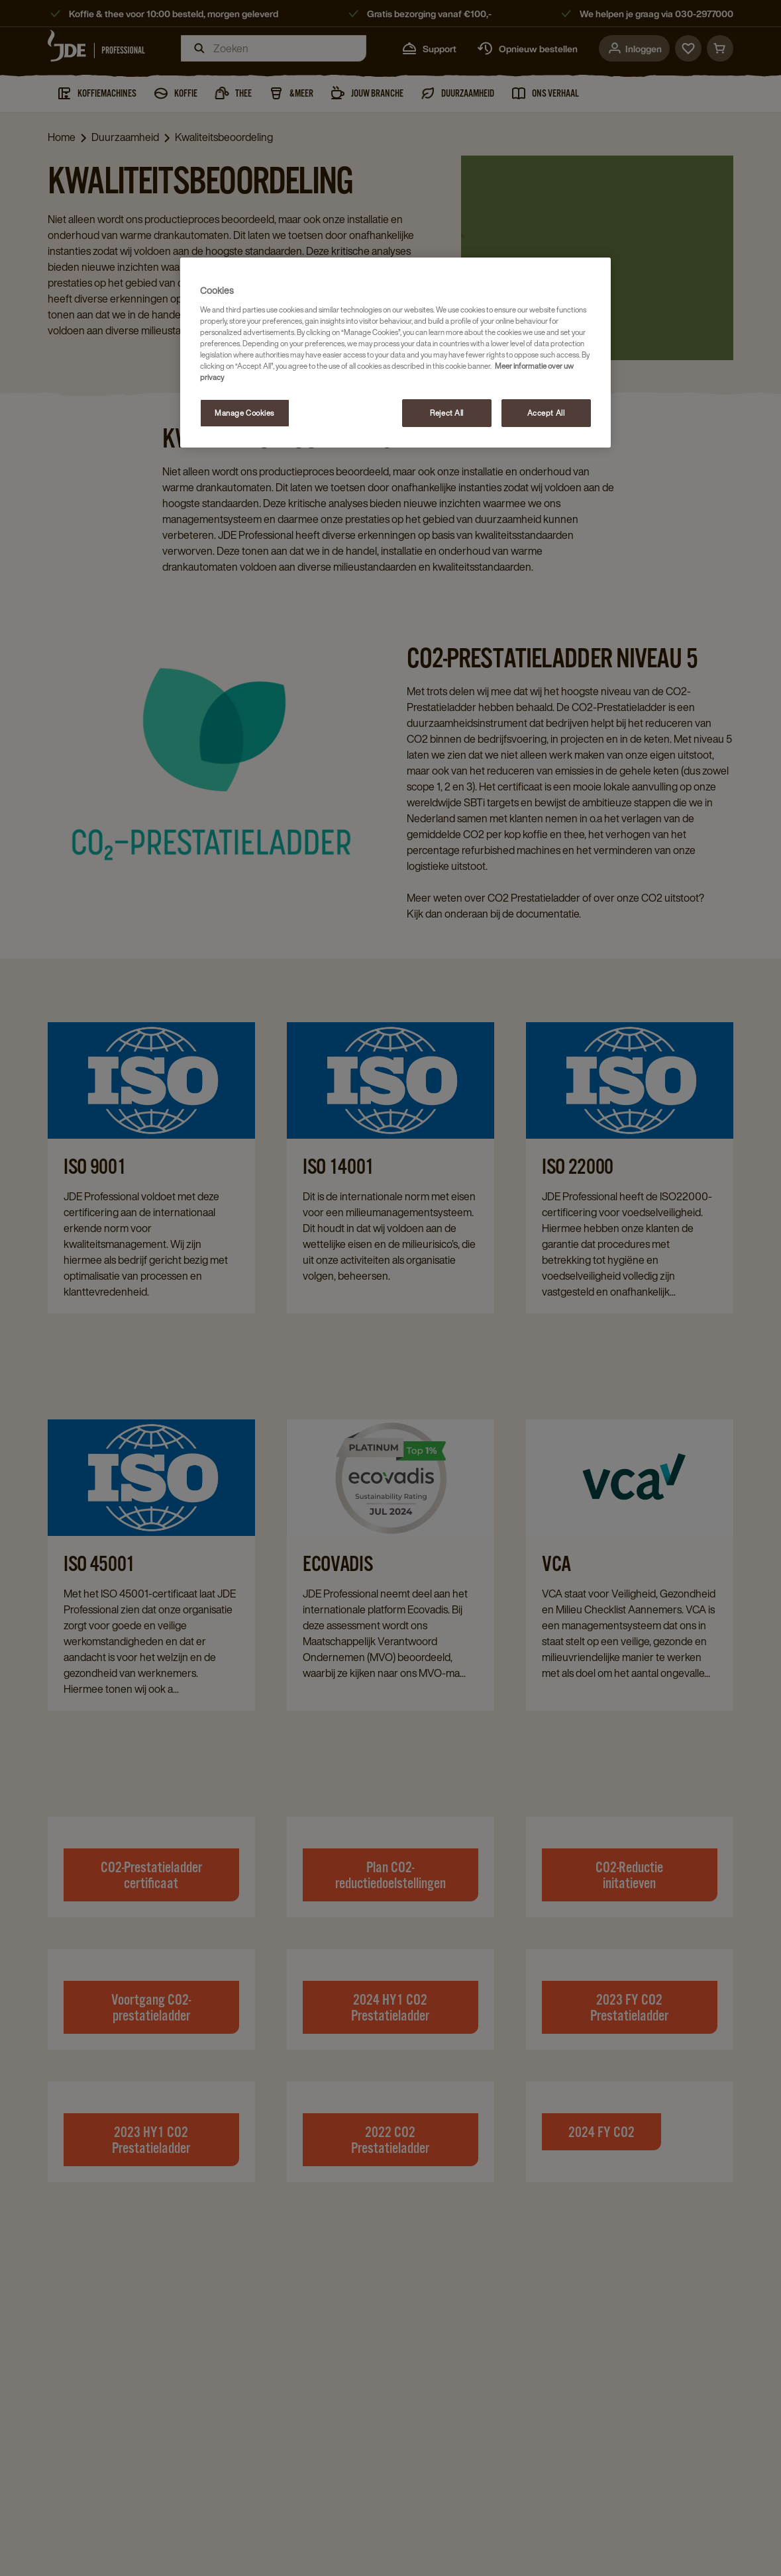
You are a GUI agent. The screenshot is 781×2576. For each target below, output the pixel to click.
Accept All (546, 412)
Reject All (447, 412)
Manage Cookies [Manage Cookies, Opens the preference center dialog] (244, 412)
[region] (395, 353)
